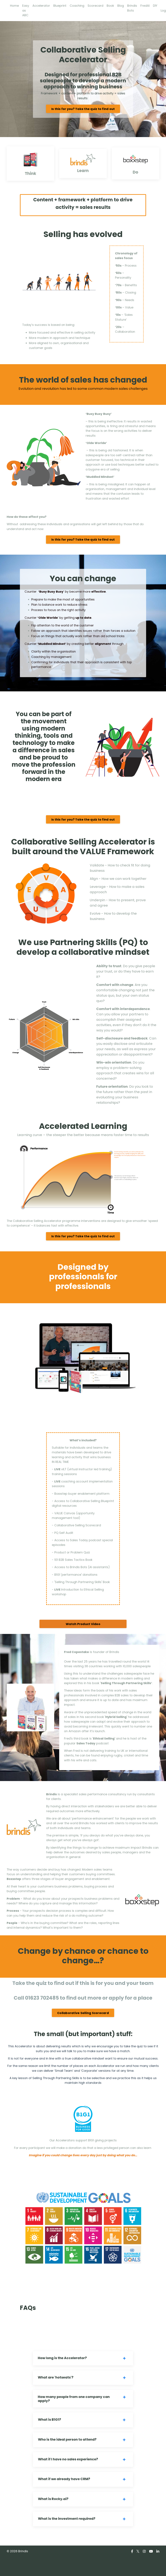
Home (14, 6)
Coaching (77, 6)
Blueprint (59, 6)
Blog (120, 6)
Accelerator (41, 6)
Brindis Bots (132, 8)
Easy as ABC (25, 10)
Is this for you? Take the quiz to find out (83, 109)
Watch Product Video (83, 1631)
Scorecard (95, 6)
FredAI (145, 6)
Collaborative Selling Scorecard (83, 2029)
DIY (155, 6)
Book (110, 6)
